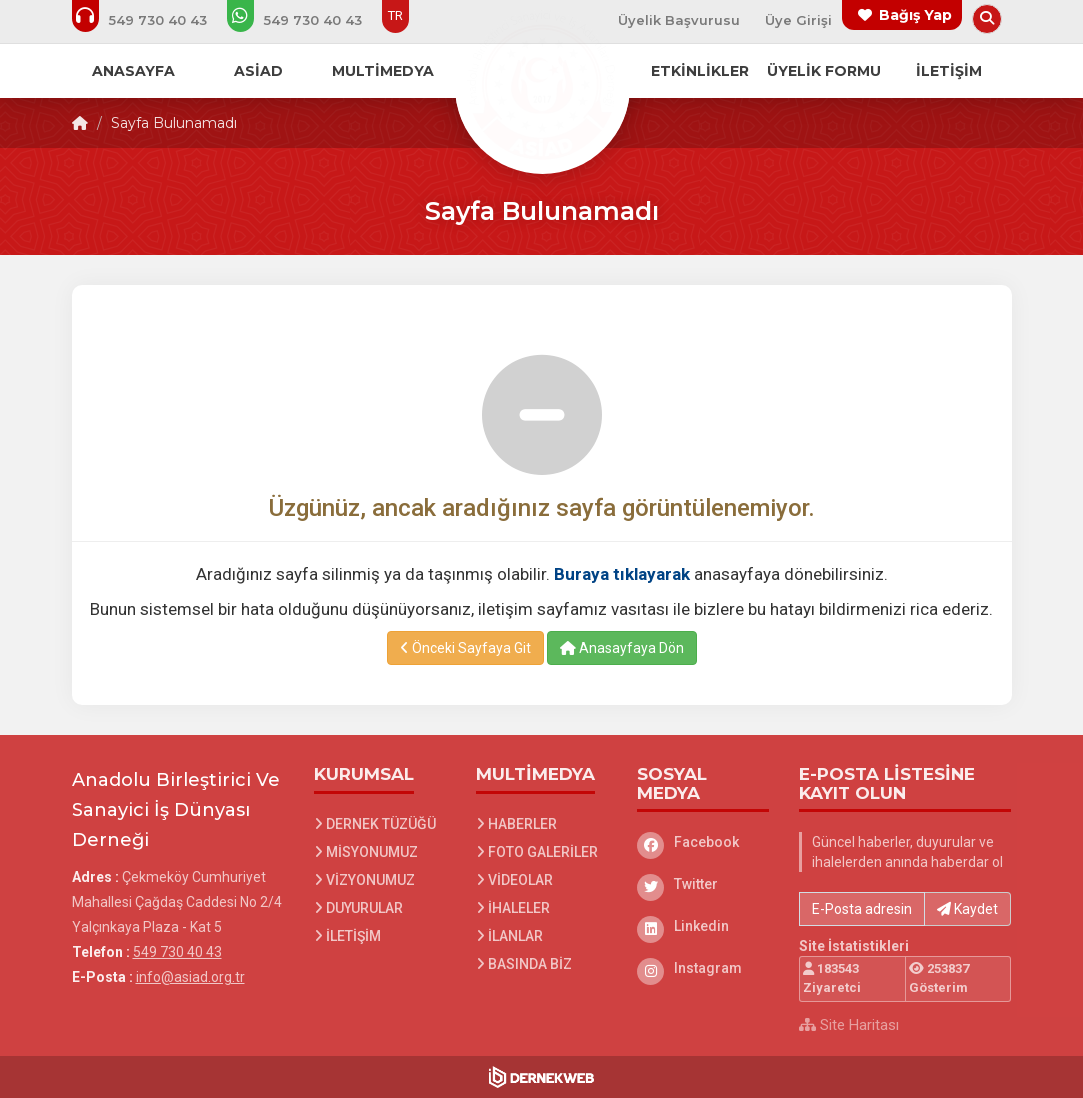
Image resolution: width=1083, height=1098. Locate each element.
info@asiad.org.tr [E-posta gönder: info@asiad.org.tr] (190, 977)
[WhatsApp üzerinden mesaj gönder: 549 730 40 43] (308, 20)
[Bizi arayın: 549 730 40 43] (153, 20)
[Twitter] (703, 884)
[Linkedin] (703, 926)
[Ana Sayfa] (542, 84)
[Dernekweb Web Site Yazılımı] (541, 1077)
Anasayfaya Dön (622, 648)
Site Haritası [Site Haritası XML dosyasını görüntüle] (849, 1025)
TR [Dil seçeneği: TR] (395, 15)
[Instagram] (703, 968)
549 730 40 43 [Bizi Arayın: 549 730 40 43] (177, 952)
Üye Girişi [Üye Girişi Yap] (798, 20)
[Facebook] (703, 842)
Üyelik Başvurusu (679, 20)
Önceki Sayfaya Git (465, 648)
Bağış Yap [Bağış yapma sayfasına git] (915, 15)
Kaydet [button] (967, 909)
